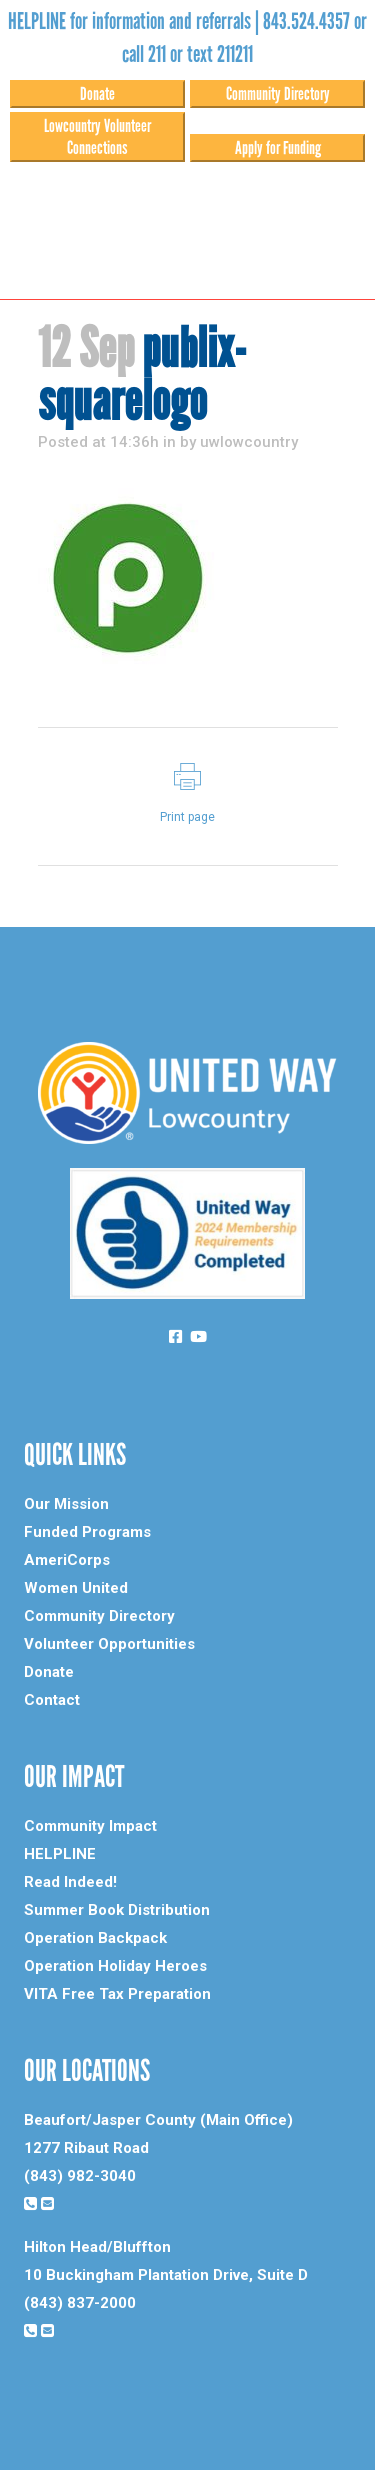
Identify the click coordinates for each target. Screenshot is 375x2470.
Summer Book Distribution (117, 1910)
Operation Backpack (95, 1938)
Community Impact (90, 1826)
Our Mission (66, 1504)
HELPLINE (60, 1854)
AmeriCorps (67, 1560)
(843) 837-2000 (80, 2303)
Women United (76, 1588)
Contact (52, 1700)
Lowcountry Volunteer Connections (97, 137)
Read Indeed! (70, 1882)
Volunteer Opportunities (109, 1644)
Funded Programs (87, 1532)
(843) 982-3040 (80, 2176)
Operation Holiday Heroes (115, 1966)
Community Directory (278, 94)
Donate (97, 94)
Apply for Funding (278, 148)
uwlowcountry (249, 442)
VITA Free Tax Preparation (117, 1994)
